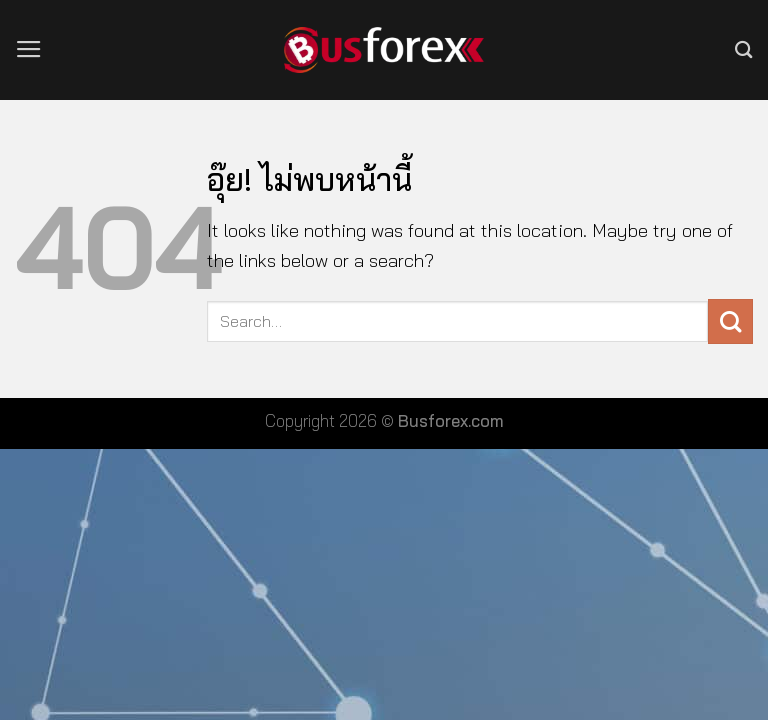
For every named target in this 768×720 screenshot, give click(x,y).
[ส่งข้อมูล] (730, 321)
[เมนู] (29, 50)
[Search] (744, 49)
